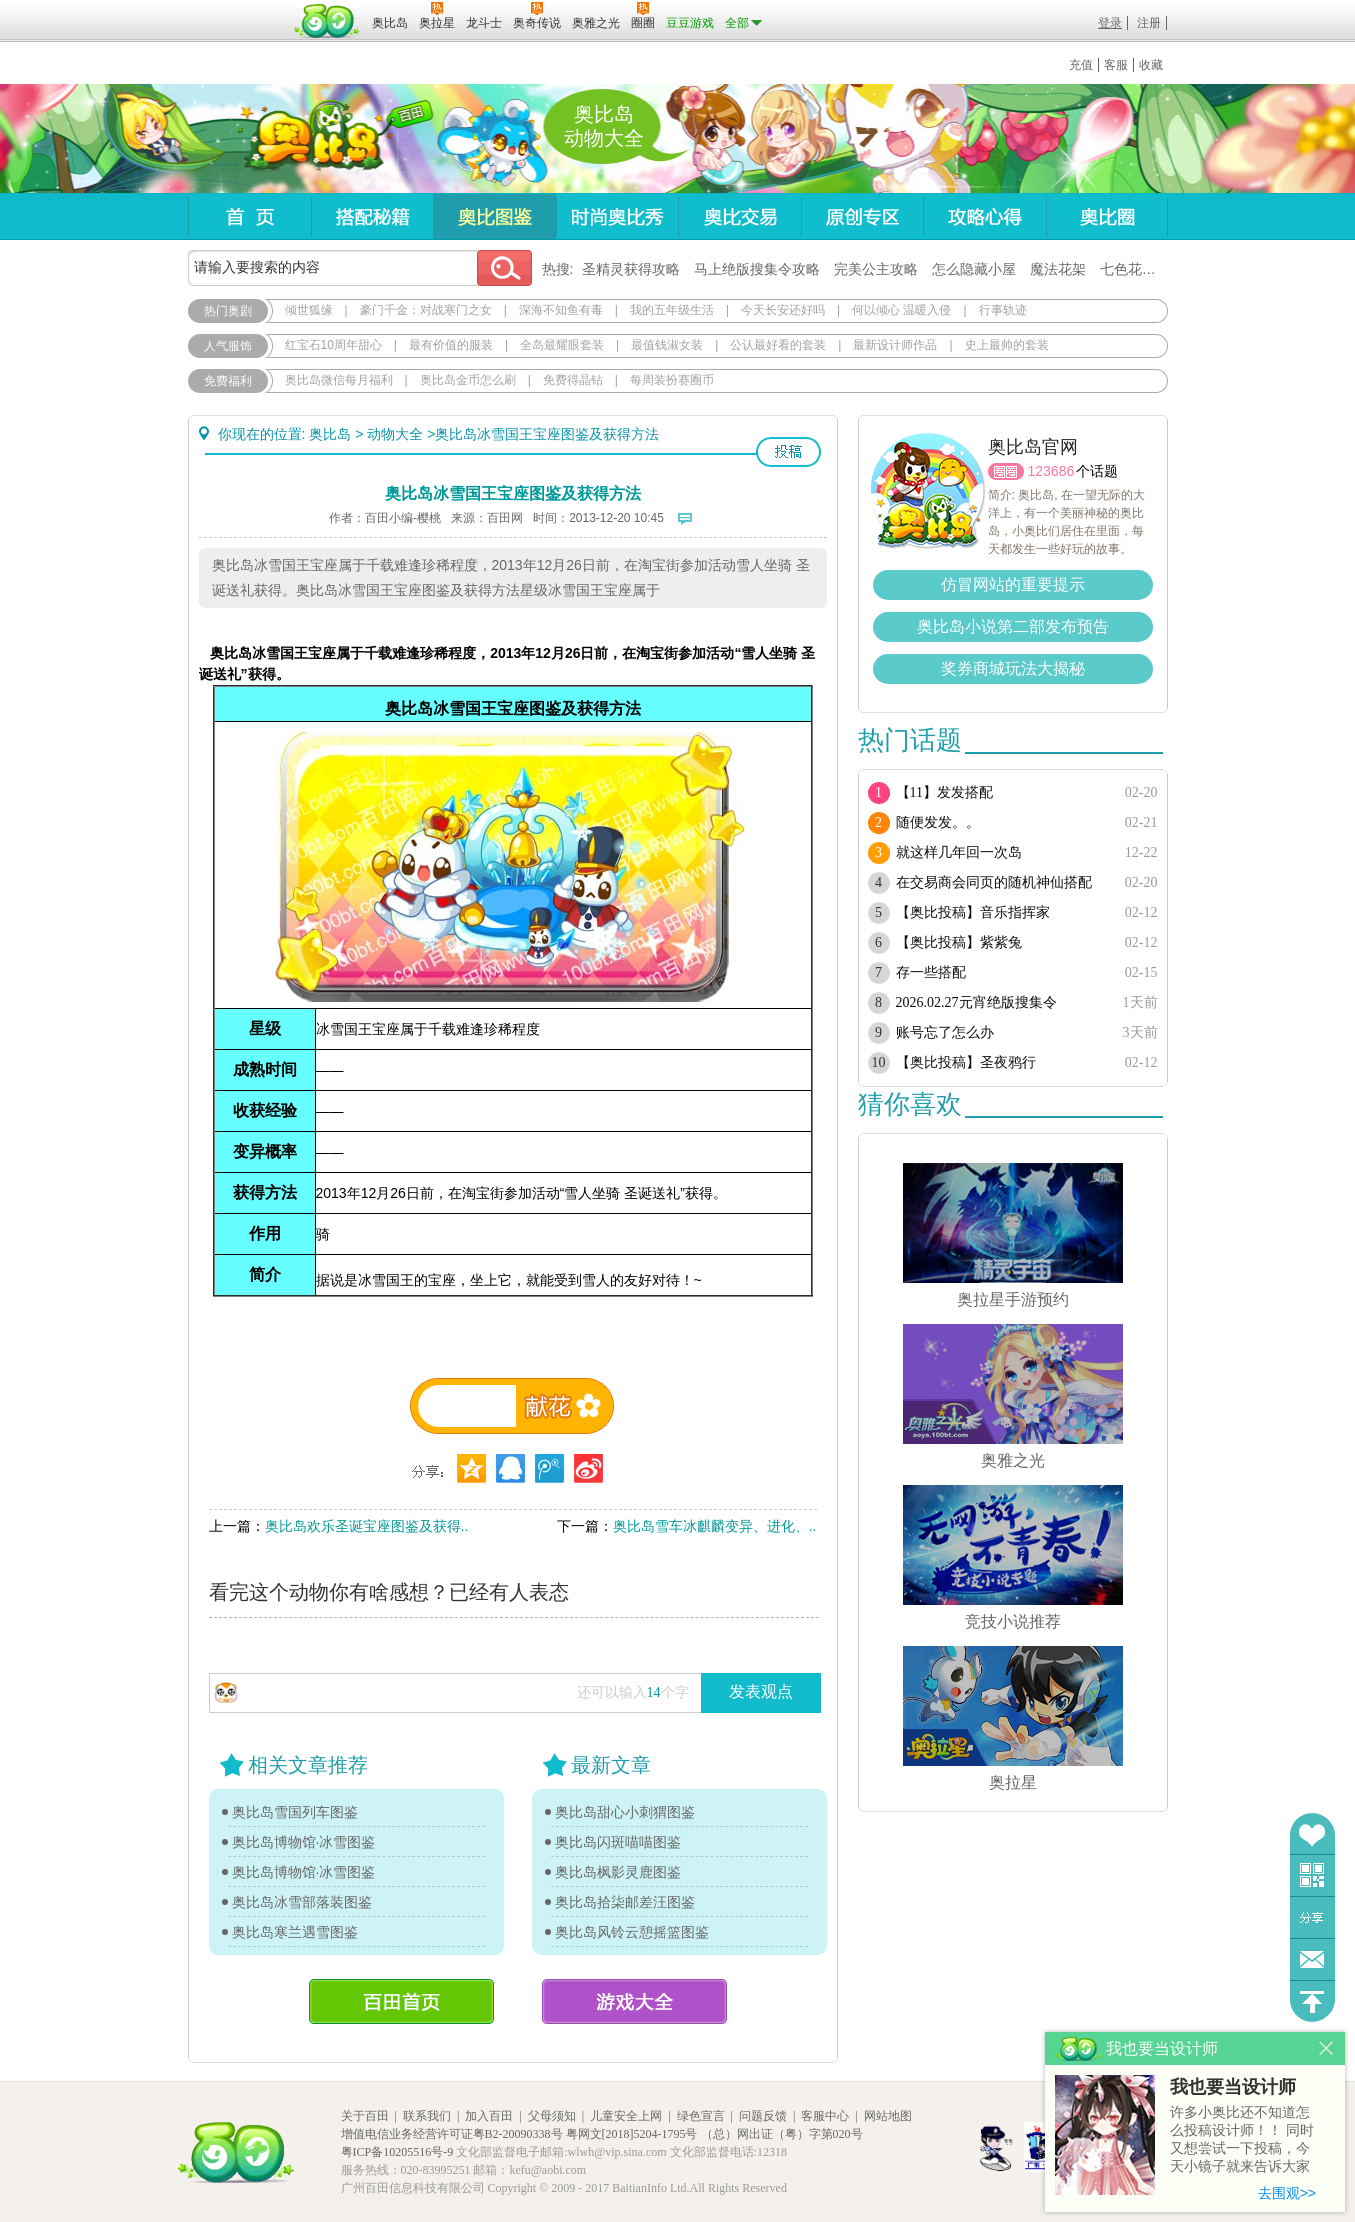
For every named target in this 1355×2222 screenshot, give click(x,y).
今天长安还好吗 (783, 310)
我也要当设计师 (1233, 2087)
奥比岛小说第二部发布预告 (1013, 626)
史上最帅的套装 (1007, 345)
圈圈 (1006, 471)
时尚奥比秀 (617, 216)
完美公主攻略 (876, 269)
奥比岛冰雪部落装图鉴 (302, 1902)
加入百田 (489, 2116)
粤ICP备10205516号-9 (397, 2152)
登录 (1110, 23)
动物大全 (395, 434)
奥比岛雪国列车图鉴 (295, 1812)
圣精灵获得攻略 (631, 269)
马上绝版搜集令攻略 (757, 269)
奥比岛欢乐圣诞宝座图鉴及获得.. (367, 1526)
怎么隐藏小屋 (974, 269)
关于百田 (365, 2116)
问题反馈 (1312, 1959)
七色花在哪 (1135, 269)
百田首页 (401, 2001)
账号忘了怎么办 (945, 1032)
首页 (249, 216)
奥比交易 (739, 216)
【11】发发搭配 (944, 792)
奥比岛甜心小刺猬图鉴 (625, 1812)
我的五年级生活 (672, 310)
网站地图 (888, 2116)
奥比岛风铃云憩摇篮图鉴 (632, 1932)
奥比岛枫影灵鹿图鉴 (618, 1872)
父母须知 (552, 2116)
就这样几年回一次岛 (959, 852)
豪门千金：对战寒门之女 (426, 310)
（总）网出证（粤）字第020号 (782, 2134)
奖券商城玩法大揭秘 (1013, 668)
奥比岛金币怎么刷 (468, 380)
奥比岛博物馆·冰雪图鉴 (304, 1842)
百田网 (327, 21)
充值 (1081, 65)
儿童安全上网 (626, 2116)
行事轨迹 (1003, 310)
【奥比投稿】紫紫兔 (959, 942)
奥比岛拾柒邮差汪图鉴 (625, 1902)
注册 (1149, 23)
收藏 (1151, 65)
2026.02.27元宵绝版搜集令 (976, 1002)
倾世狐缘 (309, 310)
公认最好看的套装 (778, 345)
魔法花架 (1058, 269)
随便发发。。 (938, 822)
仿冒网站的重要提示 (1013, 584)
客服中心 (825, 2116)
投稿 (788, 452)
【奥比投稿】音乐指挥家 (973, 912)
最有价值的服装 (451, 345)
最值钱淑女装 (667, 345)
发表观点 (761, 1691)
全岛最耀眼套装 (562, 345)
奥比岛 (312, 139)
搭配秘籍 (372, 216)
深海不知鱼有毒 (561, 310)
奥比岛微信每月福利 (339, 380)
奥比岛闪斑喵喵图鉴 (618, 1842)
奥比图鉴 (494, 216)
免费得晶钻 (573, 380)
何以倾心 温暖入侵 (901, 310)
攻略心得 (984, 216)
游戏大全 (634, 2001)
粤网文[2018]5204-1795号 (632, 2134)
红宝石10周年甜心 (333, 345)
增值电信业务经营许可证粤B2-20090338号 (452, 2134)
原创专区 (862, 216)
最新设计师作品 (895, 345)
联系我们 (427, 2116)
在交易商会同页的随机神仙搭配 (994, 882)
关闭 (1326, 2048)
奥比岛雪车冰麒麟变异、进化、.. (715, 1526)
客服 (1116, 65)
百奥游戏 (238, 9)
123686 (1051, 471)
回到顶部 (1312, 2001)
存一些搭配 (931, 972)
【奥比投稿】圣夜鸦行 (966, 1062)
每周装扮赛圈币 (672, 380)
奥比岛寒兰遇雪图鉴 (295, 1932)
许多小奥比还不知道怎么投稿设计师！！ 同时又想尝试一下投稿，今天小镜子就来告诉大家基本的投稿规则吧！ (1242, 2140)
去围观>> (1287, 2193)
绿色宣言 (701, 2116)
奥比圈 (1107, 216)
